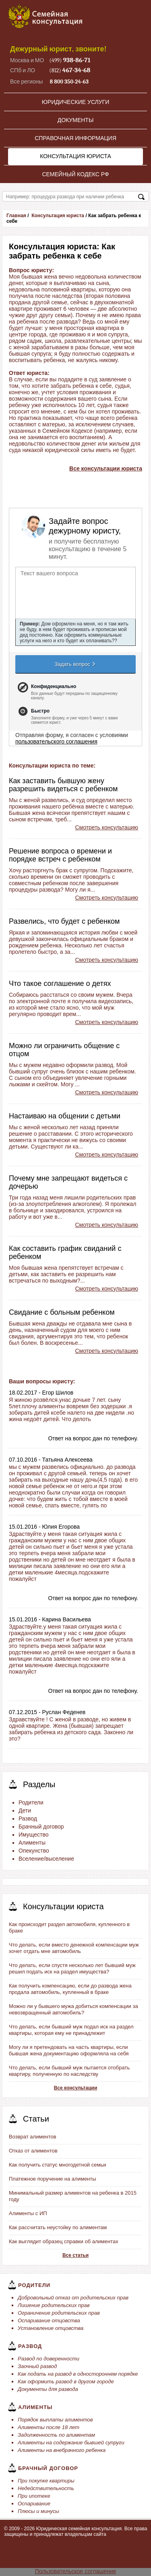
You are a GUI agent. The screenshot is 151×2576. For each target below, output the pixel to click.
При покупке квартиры (46, 2481)
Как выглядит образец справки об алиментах (63, 2241)
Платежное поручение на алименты (52, 2179)
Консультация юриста (75, 156)
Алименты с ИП (28, 2213)
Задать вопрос (76, 664)
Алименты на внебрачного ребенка (61, 2450)
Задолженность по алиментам (56, 2435)
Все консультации (75, 2088)
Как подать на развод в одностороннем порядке (78, 2374)
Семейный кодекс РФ (75, 174)
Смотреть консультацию (106, 827)
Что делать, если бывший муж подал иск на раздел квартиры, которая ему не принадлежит (71, 2030)
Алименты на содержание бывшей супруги (71, 2443)
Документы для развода (48, 2389)
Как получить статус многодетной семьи (57, 2165)
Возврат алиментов (32, 2137)
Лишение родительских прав (54, 2305)
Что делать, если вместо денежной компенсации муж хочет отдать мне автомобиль (74, 1948)
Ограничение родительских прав (59, 2313)
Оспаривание (34, 2504)
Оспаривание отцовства (49, 2320)
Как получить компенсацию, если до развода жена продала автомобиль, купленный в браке (70, 1989)
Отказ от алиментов (33, 2151)
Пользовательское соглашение (75, 2571)
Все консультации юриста (105, 468)
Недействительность (46, 2488)
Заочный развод (37, 2366)
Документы (76, 120)
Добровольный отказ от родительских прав (73, 2298)
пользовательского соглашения (56, 741)
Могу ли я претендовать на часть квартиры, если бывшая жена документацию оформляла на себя (69, 2050)
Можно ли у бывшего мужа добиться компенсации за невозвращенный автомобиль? (73, 2009)
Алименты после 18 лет (48, 2427)
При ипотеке (34, 2496)
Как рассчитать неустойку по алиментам (58, 2227)
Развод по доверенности (48, 2359)
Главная (16, 215)
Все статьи (75, 2255)
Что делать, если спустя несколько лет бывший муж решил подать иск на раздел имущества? (72, 1968)
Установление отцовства (50, 2328)
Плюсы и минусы (38, 2511)
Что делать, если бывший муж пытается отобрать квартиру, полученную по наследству (69, 2071)
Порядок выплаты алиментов (55, 2420)
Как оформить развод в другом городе (66, 2381)
